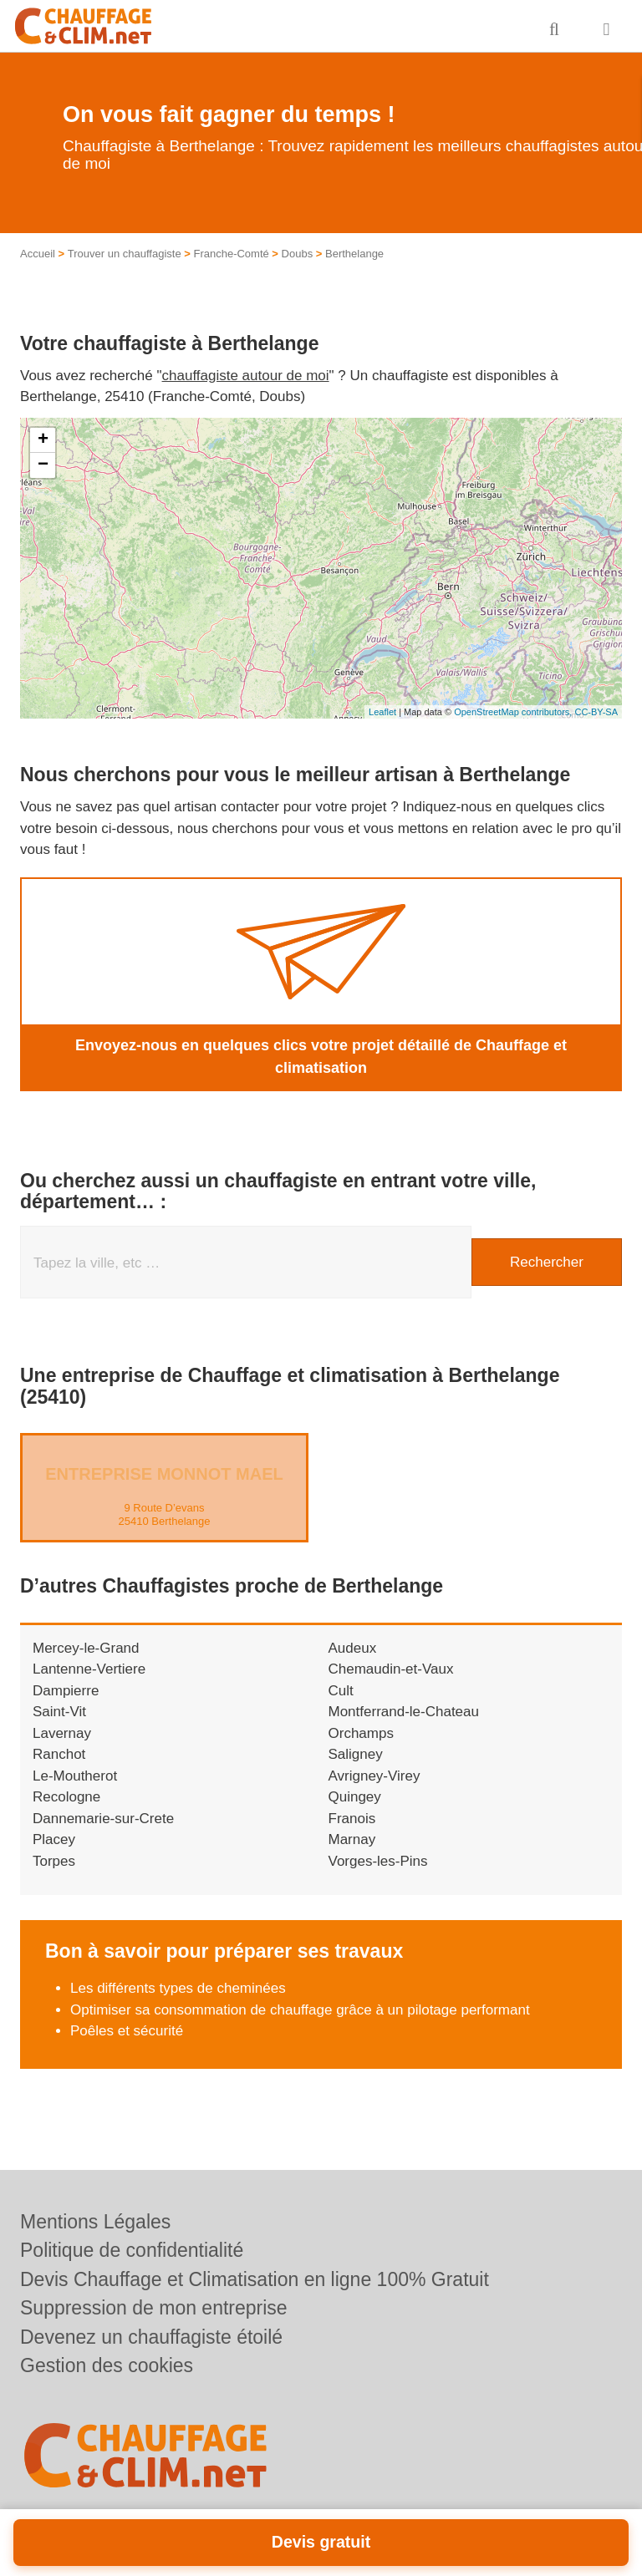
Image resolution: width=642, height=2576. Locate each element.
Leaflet (382, 712)
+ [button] (43, 440)
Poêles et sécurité (126, 2031)
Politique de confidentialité (131, 2250)
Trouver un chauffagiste (124, 253)
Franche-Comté (230, 253)
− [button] (43, 465)
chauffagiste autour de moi (245, 376)
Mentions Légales (95, 2222)
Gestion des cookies (106, 2365)
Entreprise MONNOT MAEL (164, 1474)
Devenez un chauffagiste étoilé (151, 2337)
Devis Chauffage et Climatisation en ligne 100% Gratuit (254, 2279)
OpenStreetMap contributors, (514, 712)
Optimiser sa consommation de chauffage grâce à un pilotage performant (300, 2010)
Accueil (37, 253)
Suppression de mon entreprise (154, 2308)
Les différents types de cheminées (178, 1988)
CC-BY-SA (596, 712)
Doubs (297, 253)
